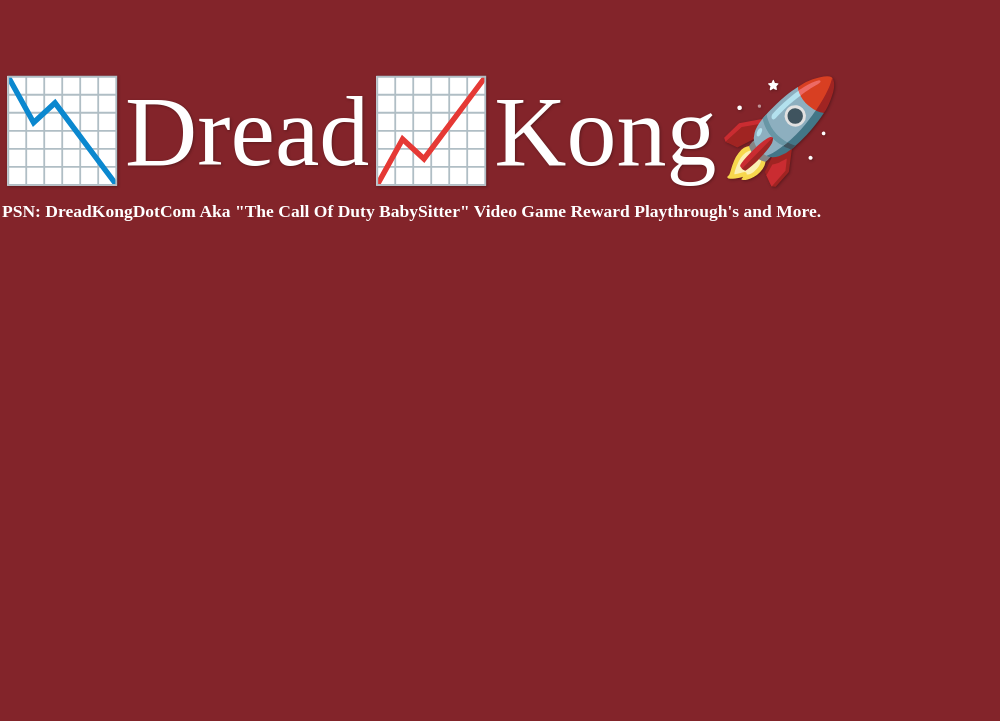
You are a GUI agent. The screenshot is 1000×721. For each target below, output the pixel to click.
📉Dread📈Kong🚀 (421, 131)
